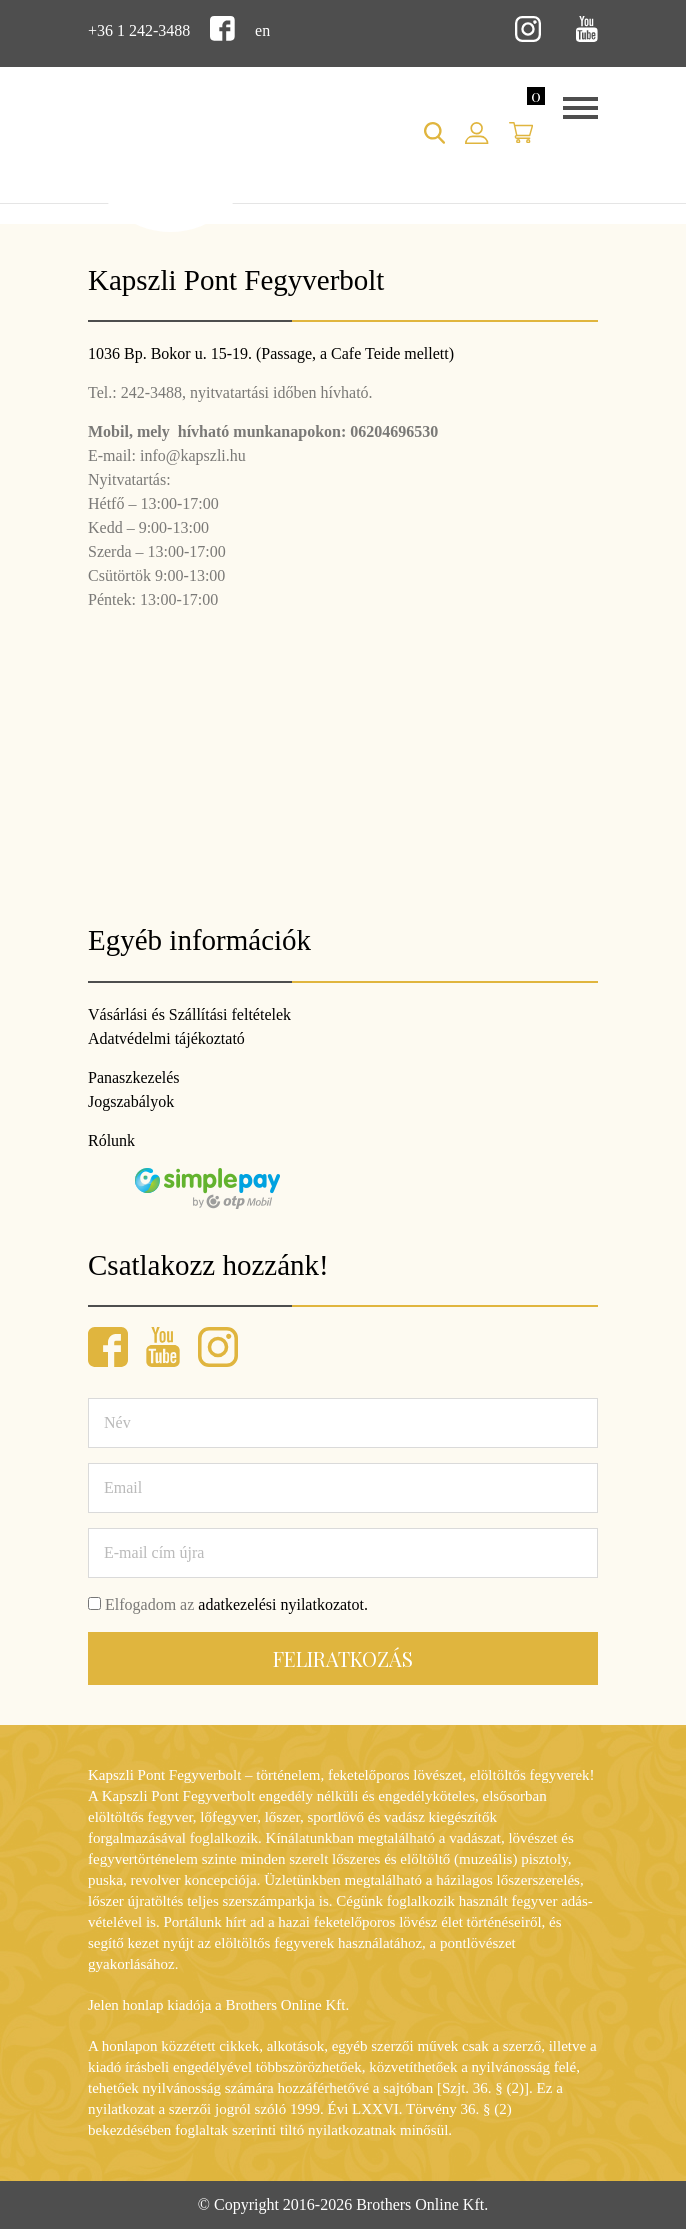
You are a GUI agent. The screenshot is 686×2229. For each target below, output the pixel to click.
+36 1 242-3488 (139, 30)
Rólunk (111, 1140)
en (262, 30)
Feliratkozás (343, 1658)
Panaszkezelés (134, 1077)
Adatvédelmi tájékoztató (166, 1038)
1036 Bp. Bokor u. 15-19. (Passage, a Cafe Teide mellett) (271, 353)
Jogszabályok (131, 1101)
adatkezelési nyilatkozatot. (283, 1604)
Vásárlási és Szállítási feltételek (189, 1014)
